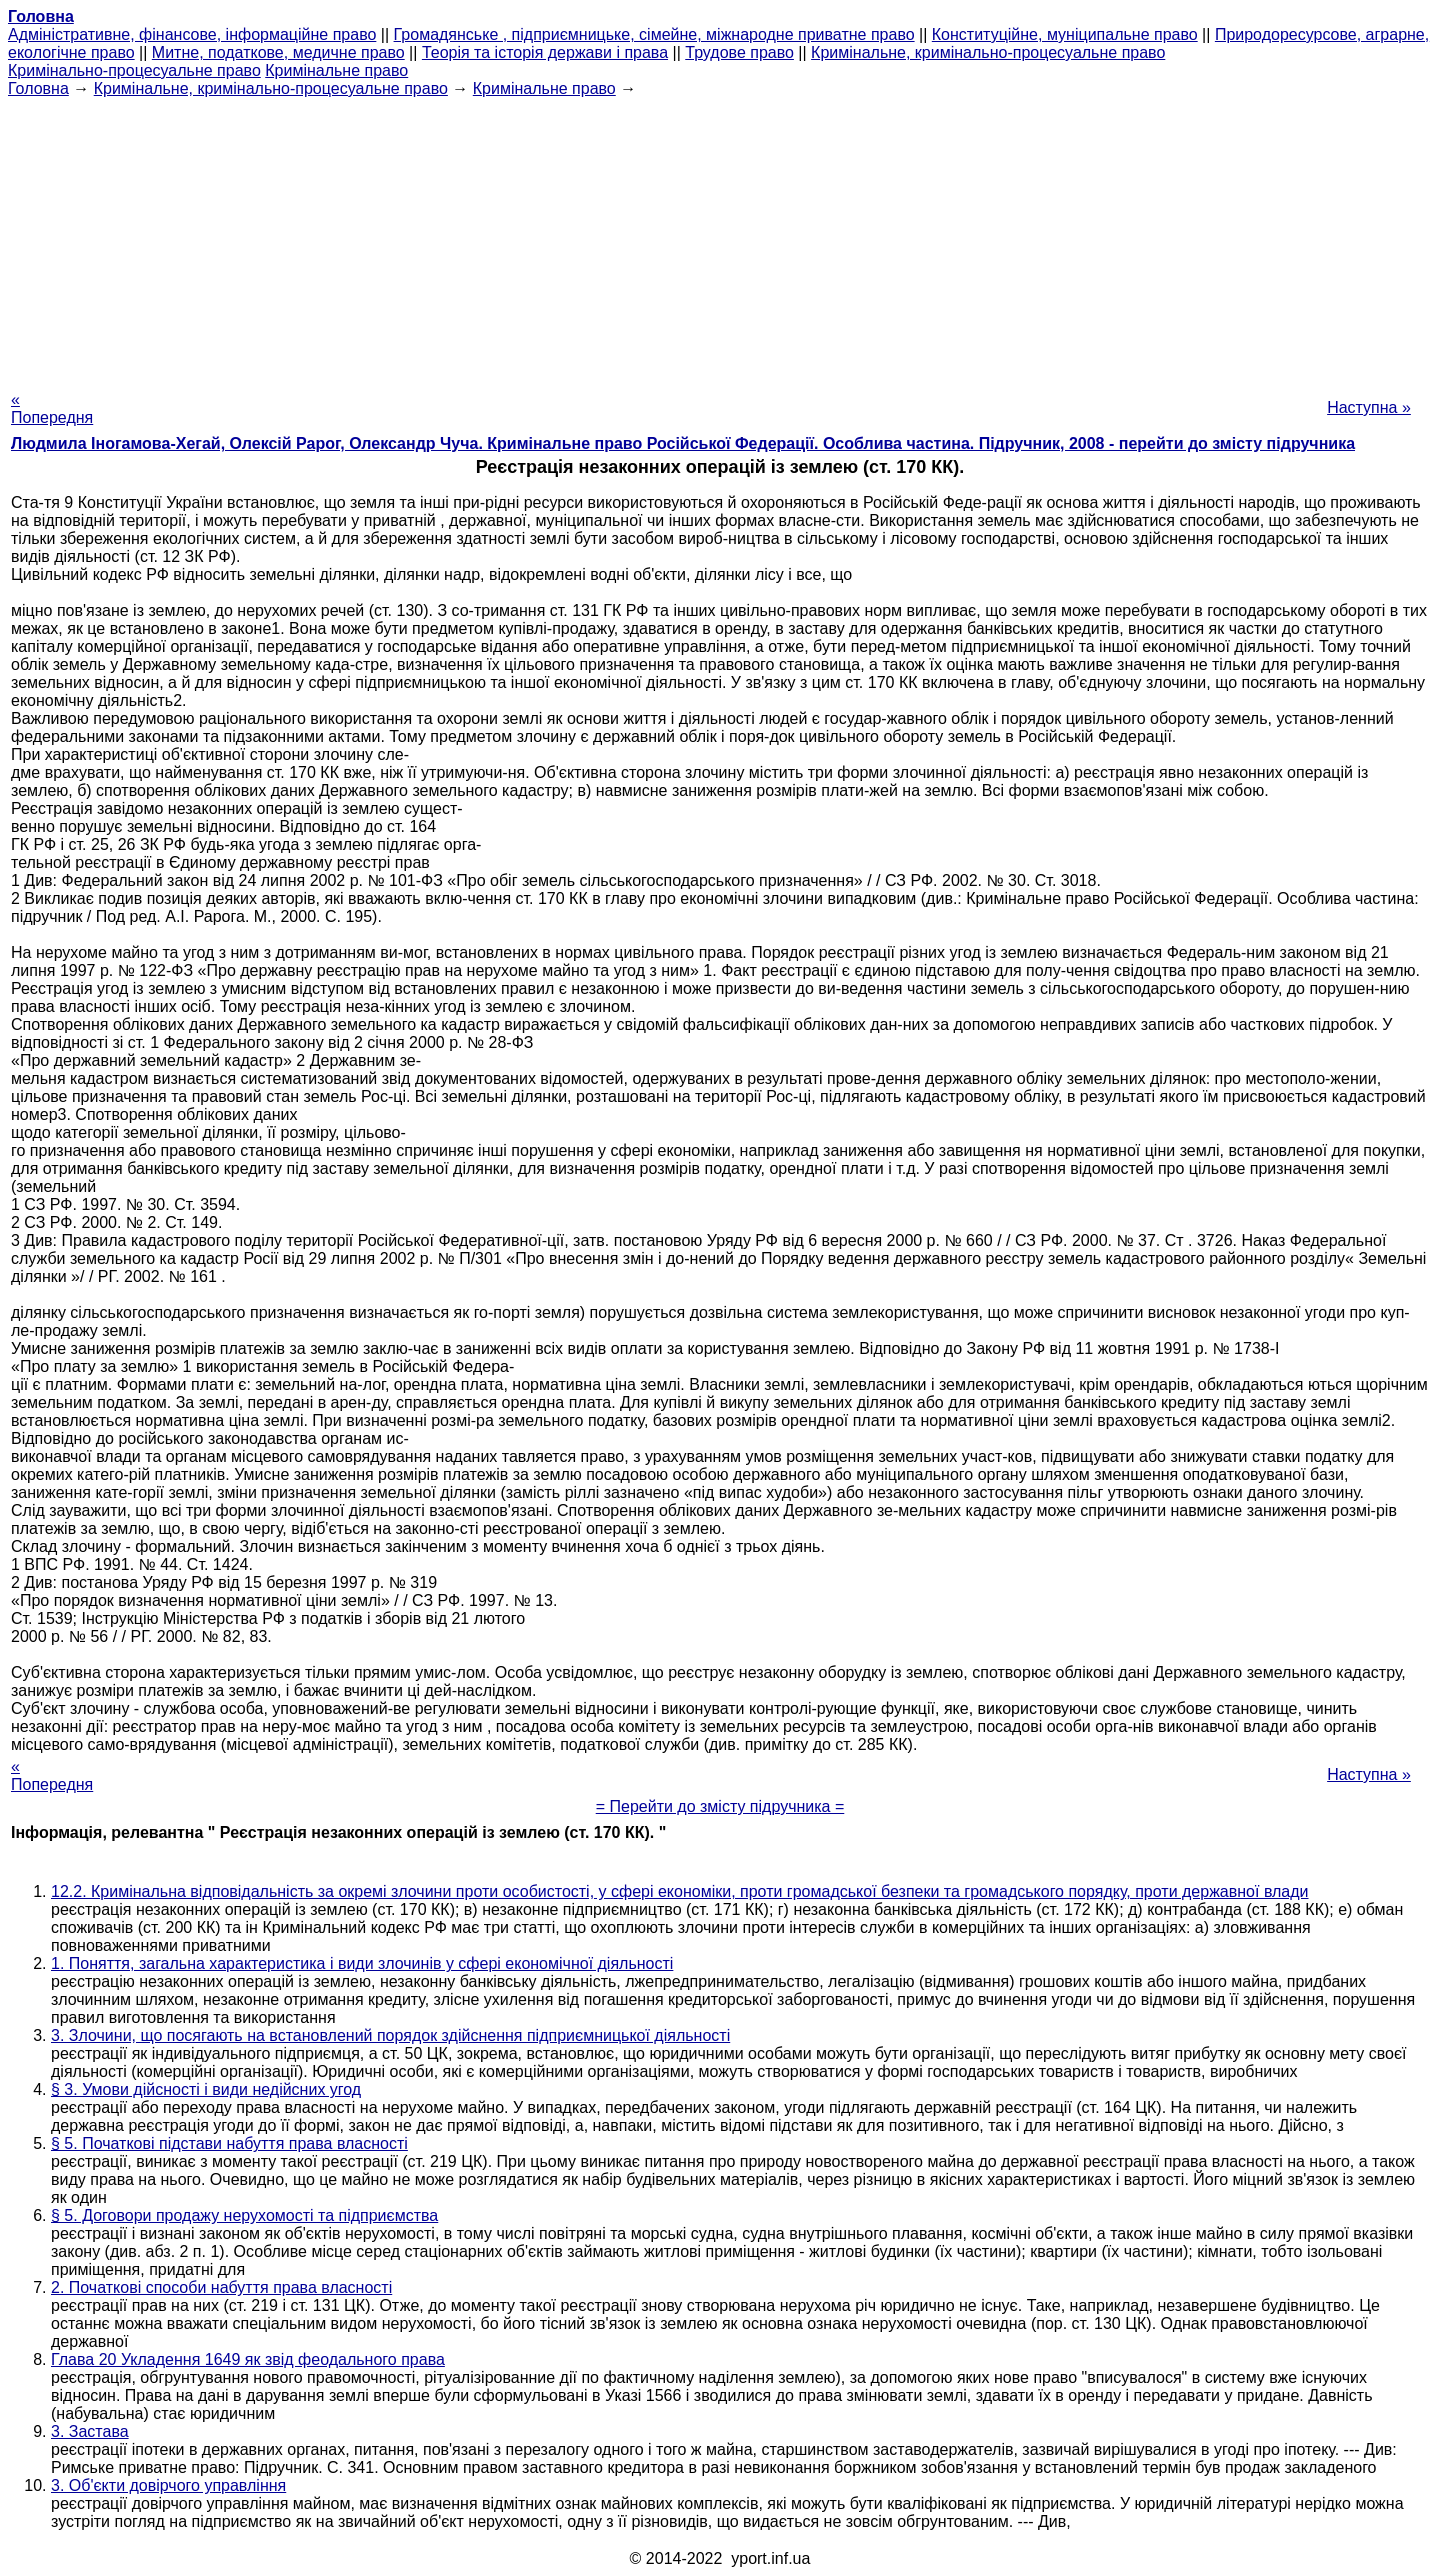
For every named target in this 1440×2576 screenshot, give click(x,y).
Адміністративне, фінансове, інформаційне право (192, 34)
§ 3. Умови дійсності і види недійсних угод (206, 2089)
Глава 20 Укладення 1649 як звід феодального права (248, 2359)
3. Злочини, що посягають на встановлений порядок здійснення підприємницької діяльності (390, 2035)
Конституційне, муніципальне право (1065, 34)
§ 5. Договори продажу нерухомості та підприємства (244, 2215)
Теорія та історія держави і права (545, 52)
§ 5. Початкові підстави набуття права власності (229, 2143)
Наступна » (1369, 407)
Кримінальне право (336, 70)
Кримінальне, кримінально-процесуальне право (988, 52)
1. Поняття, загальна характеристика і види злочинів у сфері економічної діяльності (362, 1963)
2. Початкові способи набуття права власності (221, 2287)
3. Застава (90, 2431)
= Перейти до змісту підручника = (720, 1806)
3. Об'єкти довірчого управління (168, 2485)
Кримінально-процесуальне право (134, 70)
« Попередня (52, 408)
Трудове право (739, 52)
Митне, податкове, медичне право (278, 52)
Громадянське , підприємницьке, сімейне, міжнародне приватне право (654, 34)
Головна (38, 88)
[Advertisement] (720, 238)
